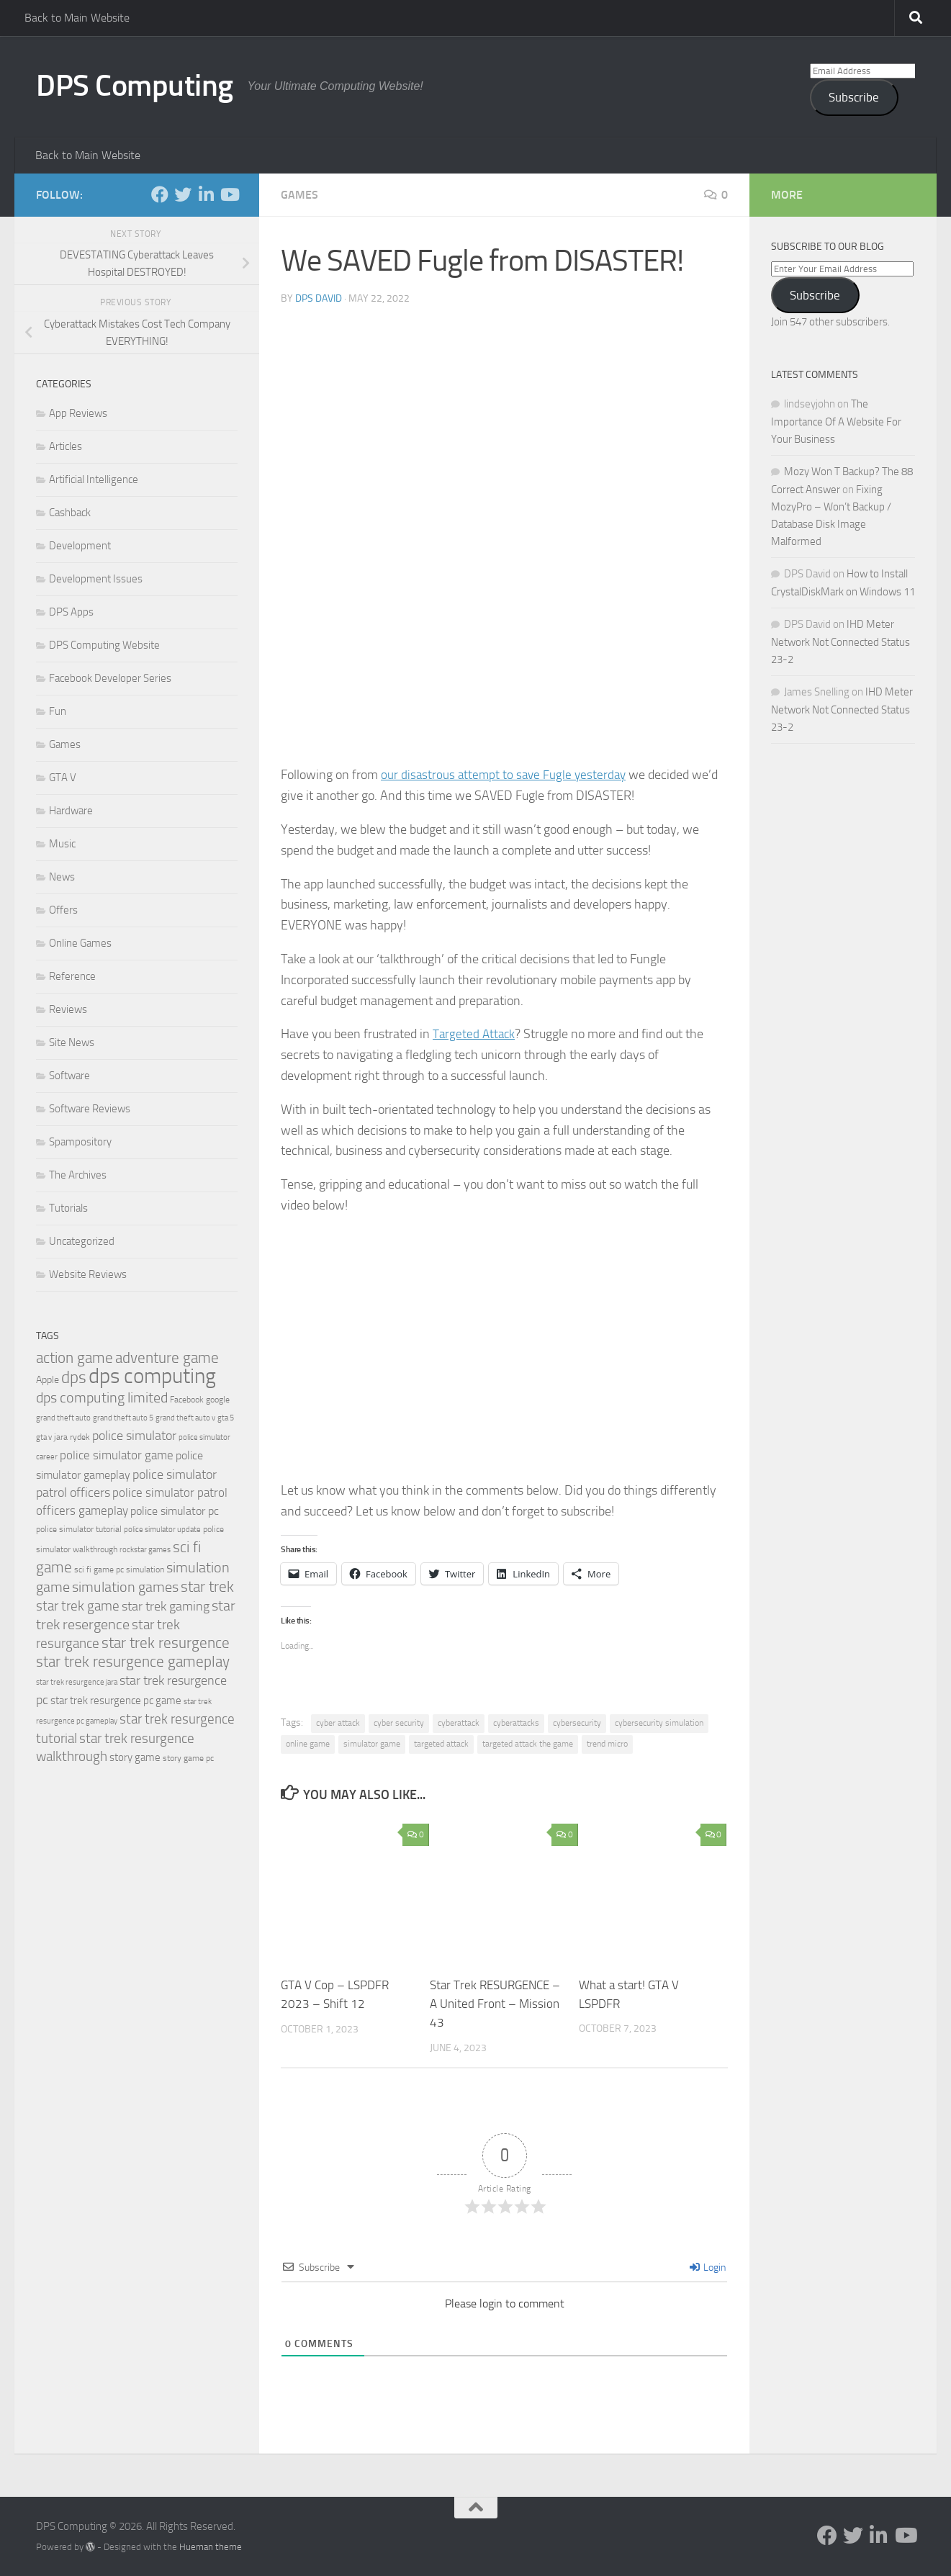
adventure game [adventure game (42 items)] (167, 1357)
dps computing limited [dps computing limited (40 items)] (102, 1397)
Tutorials (68, 1208)
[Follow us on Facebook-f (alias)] (159, 194)
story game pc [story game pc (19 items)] (188, 1758)
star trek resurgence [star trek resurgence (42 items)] (166, 1643)
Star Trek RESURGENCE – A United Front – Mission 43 (495, 2003)
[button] (504, 541)
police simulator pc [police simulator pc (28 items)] (174, 1511)
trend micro (607, 1744)
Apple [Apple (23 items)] (47, 1380)
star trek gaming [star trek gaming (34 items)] (165, 1606)
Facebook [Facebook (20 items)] (187, 1400)
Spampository (80, 1141)
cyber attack (338, 1723)
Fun (57, 711)
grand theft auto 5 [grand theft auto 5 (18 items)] (123, 1418)
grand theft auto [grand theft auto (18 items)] (63, 1418)
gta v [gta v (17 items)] (44, 1437)
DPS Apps (71, 611)
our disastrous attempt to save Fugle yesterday (506, 775)
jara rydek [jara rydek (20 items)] (72, 1437)
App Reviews (78, 413)
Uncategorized (81, 1241)
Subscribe (854, 97)
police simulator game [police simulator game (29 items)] (116, 1455)
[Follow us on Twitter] (182, 194)
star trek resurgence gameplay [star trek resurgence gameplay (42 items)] (133, 1661)
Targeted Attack (475, 1034)
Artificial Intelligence (93, 479)
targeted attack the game (527, 1744)
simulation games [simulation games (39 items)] (125, 1586)
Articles (65, 446)
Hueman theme (210, 2546)
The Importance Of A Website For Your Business (836, 421)
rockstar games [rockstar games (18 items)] (145, 1549)
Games (299, 195)
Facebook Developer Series (110, 678)
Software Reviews (89, 1108)
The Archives (78, 1174)
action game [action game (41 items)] (74, 1357)
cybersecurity (577, 1723)
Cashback (70, 512)
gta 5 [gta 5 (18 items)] (225, 1418)
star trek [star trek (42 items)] (207, 1586)
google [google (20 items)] (218, 1400)
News (62, 876)
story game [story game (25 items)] (135, 1757)
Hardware (71, 810)
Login (708, 2267)
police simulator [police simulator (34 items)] (134, 1436)
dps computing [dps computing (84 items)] (152, 1376)
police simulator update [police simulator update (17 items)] (162, 1529)
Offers (63, 910)
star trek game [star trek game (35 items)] (78, 1606)
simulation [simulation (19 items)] (145, 1569)
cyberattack (458, 1723)
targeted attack (441, 1744)
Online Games (80, 943)
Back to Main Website (77, 17)
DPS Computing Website (104, 645)
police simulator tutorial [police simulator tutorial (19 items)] (79, 1529)
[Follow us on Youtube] (229, 194)
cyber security (399, 1723)
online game (308, 1744)
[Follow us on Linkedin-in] (206, 194)
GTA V (62, 777)
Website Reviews (88, 1274)
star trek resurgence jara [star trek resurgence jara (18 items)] (76, 1682)
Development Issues (96, 578)
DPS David (318, 298)
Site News (71, 1042)
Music (62, 843)
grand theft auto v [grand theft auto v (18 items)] (185, 1418)
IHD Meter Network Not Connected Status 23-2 (840, 642)
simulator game (371, 1744)
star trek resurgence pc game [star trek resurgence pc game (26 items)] (115, 1700)
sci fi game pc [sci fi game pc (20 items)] (99, 1569)
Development (80, 545)
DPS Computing (134, 86)
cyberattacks (516, 1723)
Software (69, 1075)
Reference (72, 976)
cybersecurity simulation (659, 1723)
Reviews (68, 1009)
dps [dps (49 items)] (73, 1377)
